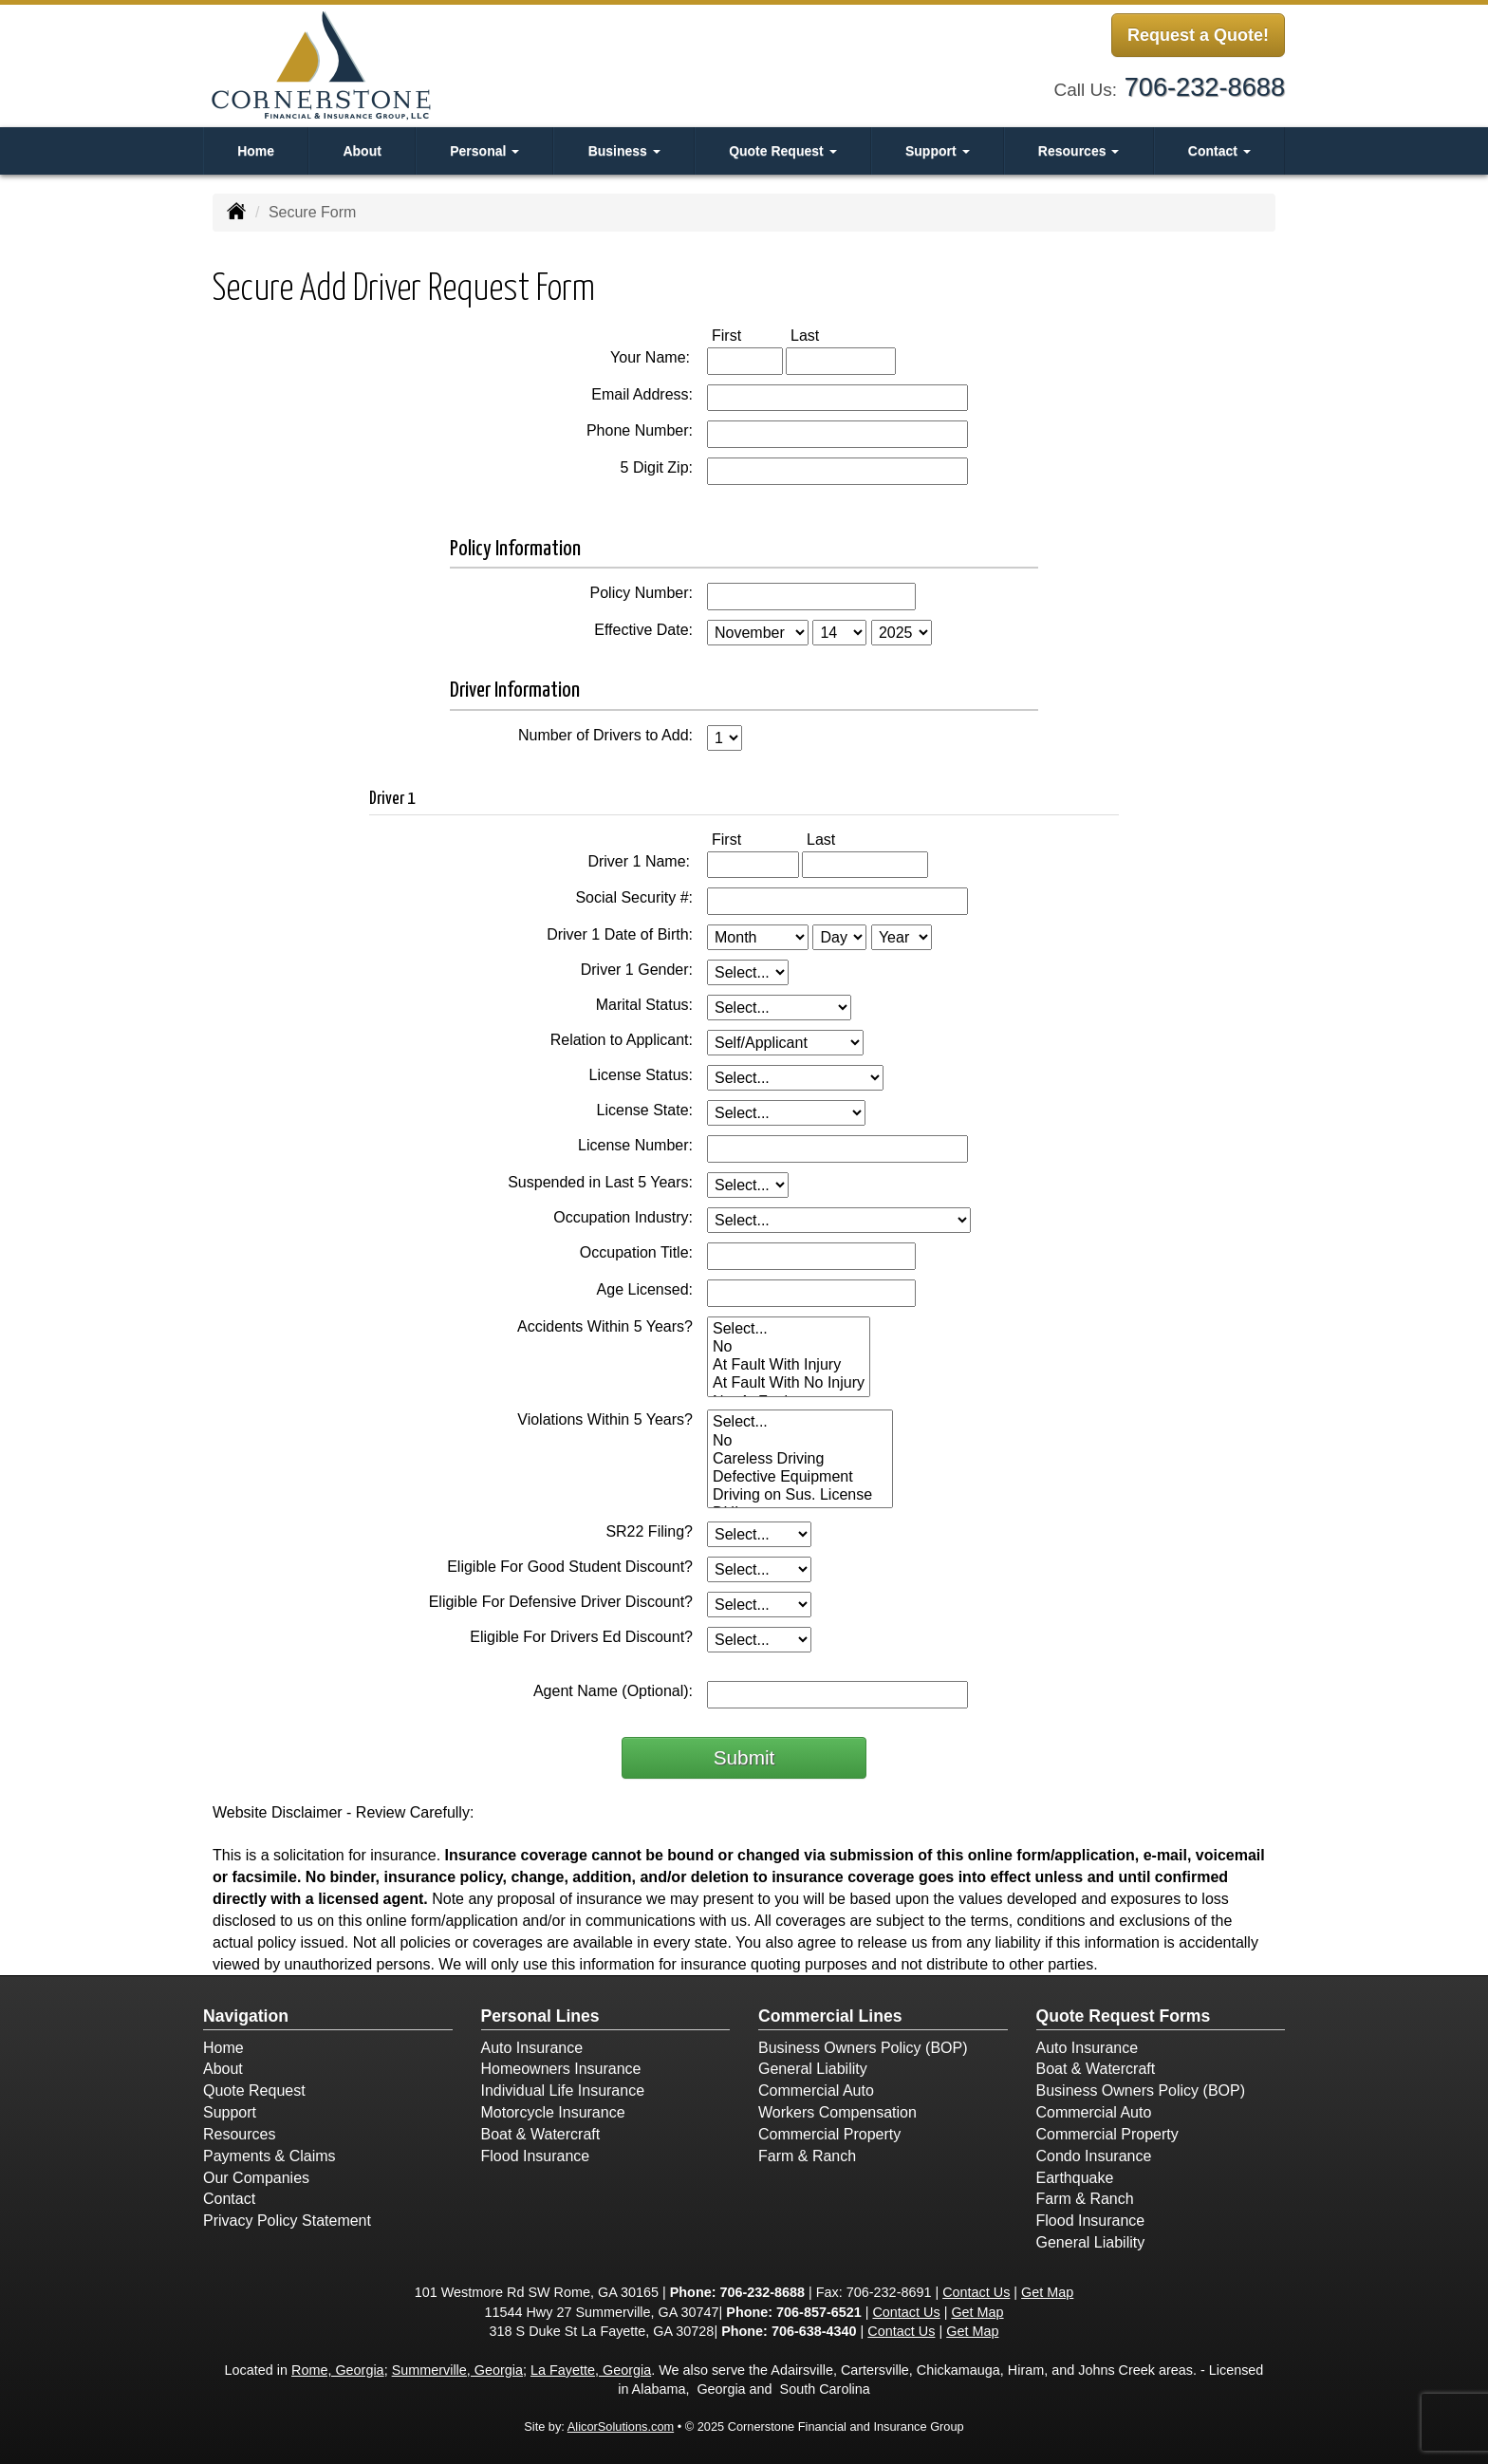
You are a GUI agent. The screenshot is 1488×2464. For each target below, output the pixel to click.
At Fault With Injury (788, 1365)
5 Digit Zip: (657, 467)
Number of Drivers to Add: (605, 735)
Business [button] (624, 151)
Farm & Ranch (807, 2156)
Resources (239, 2134)
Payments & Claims (269, 2156)
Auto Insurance (532, 2048)
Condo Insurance (1094, 2156)
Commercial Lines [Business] (830, 2016)
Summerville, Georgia (457, 2370)
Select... (788, 1329)
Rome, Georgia (337, 2370)
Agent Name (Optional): (613, 1691)
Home (255, 151)
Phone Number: (639, 430)
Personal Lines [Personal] (540, 2016)
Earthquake (1075, 2178)
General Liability (812, 2069)
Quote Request (254, 2090)
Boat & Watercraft (541, 2134)
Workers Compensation (837, 2112)
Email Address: (642, 394)
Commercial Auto (816, 2090)
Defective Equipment (800, 1477)
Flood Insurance (535, 2156)
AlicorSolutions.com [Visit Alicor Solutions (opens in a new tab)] (620, 2426)
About (362, 151)
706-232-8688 (1205, 85)
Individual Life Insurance (563, 2090)
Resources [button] (1078, 151)
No (788, 1347)
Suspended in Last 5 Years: (600, 1182)
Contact (229, 2199)
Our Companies (256, 2178)
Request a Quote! (1198, 36)
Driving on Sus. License (800, 1495)
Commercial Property (829, 2134)
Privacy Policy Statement (287, 2220)
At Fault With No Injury (788, 1383)
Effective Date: (643, 630)
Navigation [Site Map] (245, 2016)
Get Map (1047, 2292)
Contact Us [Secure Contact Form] (976, 2292)
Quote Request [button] (782, 151)
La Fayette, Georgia (590, 2370)
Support (229, 2112)
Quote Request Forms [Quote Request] (1123, 2016)
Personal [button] (484, 151)
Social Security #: (634, 897)
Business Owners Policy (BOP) (863, 2048)
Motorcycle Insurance (553, 2112)
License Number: (635, 1145)
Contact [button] (1219, 151)
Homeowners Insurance (561, 2069)
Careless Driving (800, 1459)
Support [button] (937, 151)
